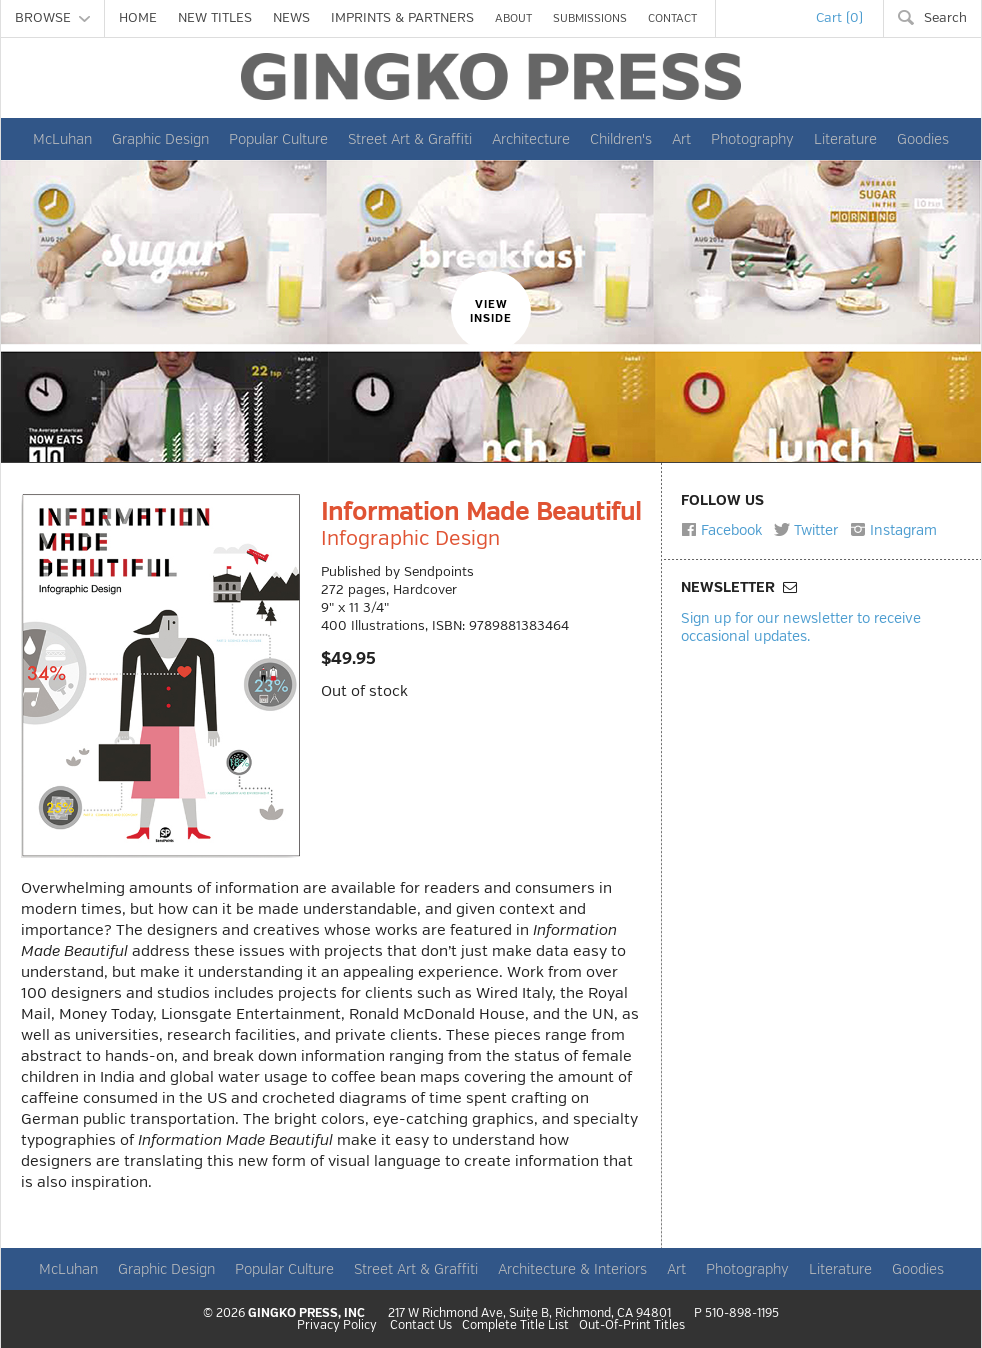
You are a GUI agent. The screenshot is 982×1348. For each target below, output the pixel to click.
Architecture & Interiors (572, 1269)
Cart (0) (839, 18)
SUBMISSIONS (590, 18)
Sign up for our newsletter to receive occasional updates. (801, 626)
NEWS (291, 18)
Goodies (923, 139)
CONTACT (672, 18)
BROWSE (52, 18)
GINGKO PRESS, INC (306, 1313)
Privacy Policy (337, 1326)
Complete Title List (515, 1326)
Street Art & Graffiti (410, 139)
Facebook (721, 530)
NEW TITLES (215, 18)
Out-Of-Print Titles (632, 1326)
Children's (621, 139)
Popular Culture (278, 139)
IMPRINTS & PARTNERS (402, 18)
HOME (138, 18)
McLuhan (62, 139)
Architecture (531, 139)
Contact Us (421, 1326)
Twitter (806, 530)
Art (681, 139)
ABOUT (513, 18)
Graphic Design (160, 139)
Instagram (893, 530)
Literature (845, 139)
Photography (752, 139)
